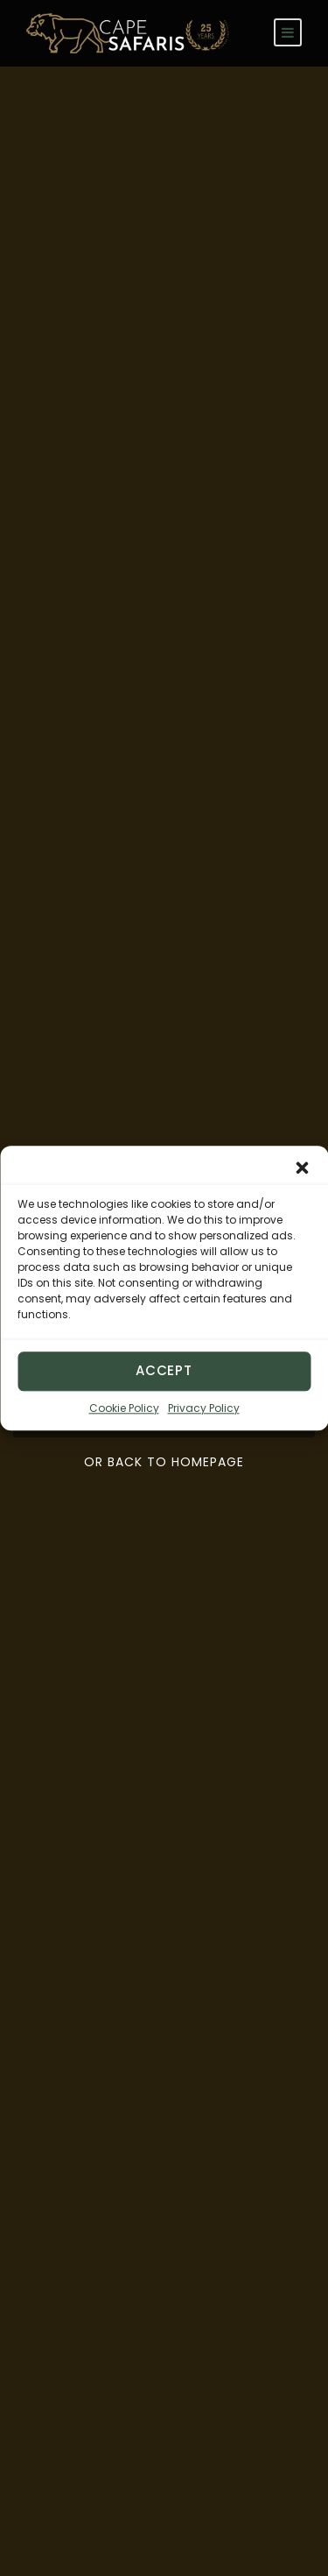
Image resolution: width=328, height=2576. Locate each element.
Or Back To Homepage (164, 1462)
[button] (302, 1167)
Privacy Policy (204, 1408)
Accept (164, 1370)
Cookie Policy (124, 1408)
